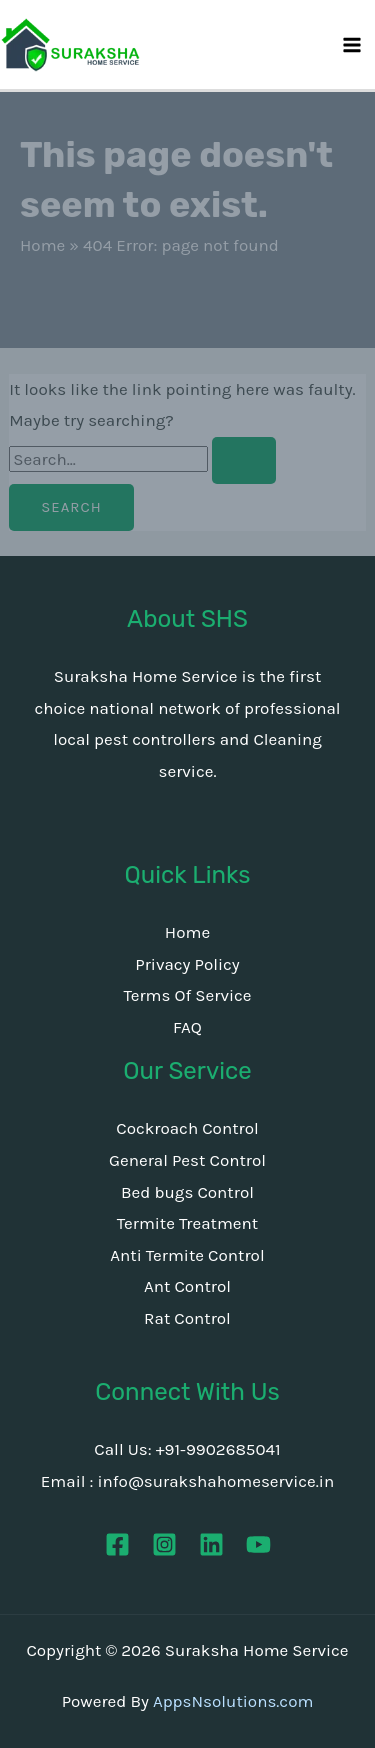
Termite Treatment (187, 1223)
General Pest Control (187, 1160)
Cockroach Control (187, 1128)
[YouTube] (258, 1544)
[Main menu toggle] (353, 45)
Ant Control (187, 1286)
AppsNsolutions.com (233, 1701)
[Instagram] (164, 1544)
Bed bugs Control (187, 1192)
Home (42, 245)
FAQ (187, 1027)
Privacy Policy (187, 964)
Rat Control (187, 1318)
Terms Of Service (187, 995)
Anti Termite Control (187, 1255)
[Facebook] (117, 1544)
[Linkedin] (211, 1544)
